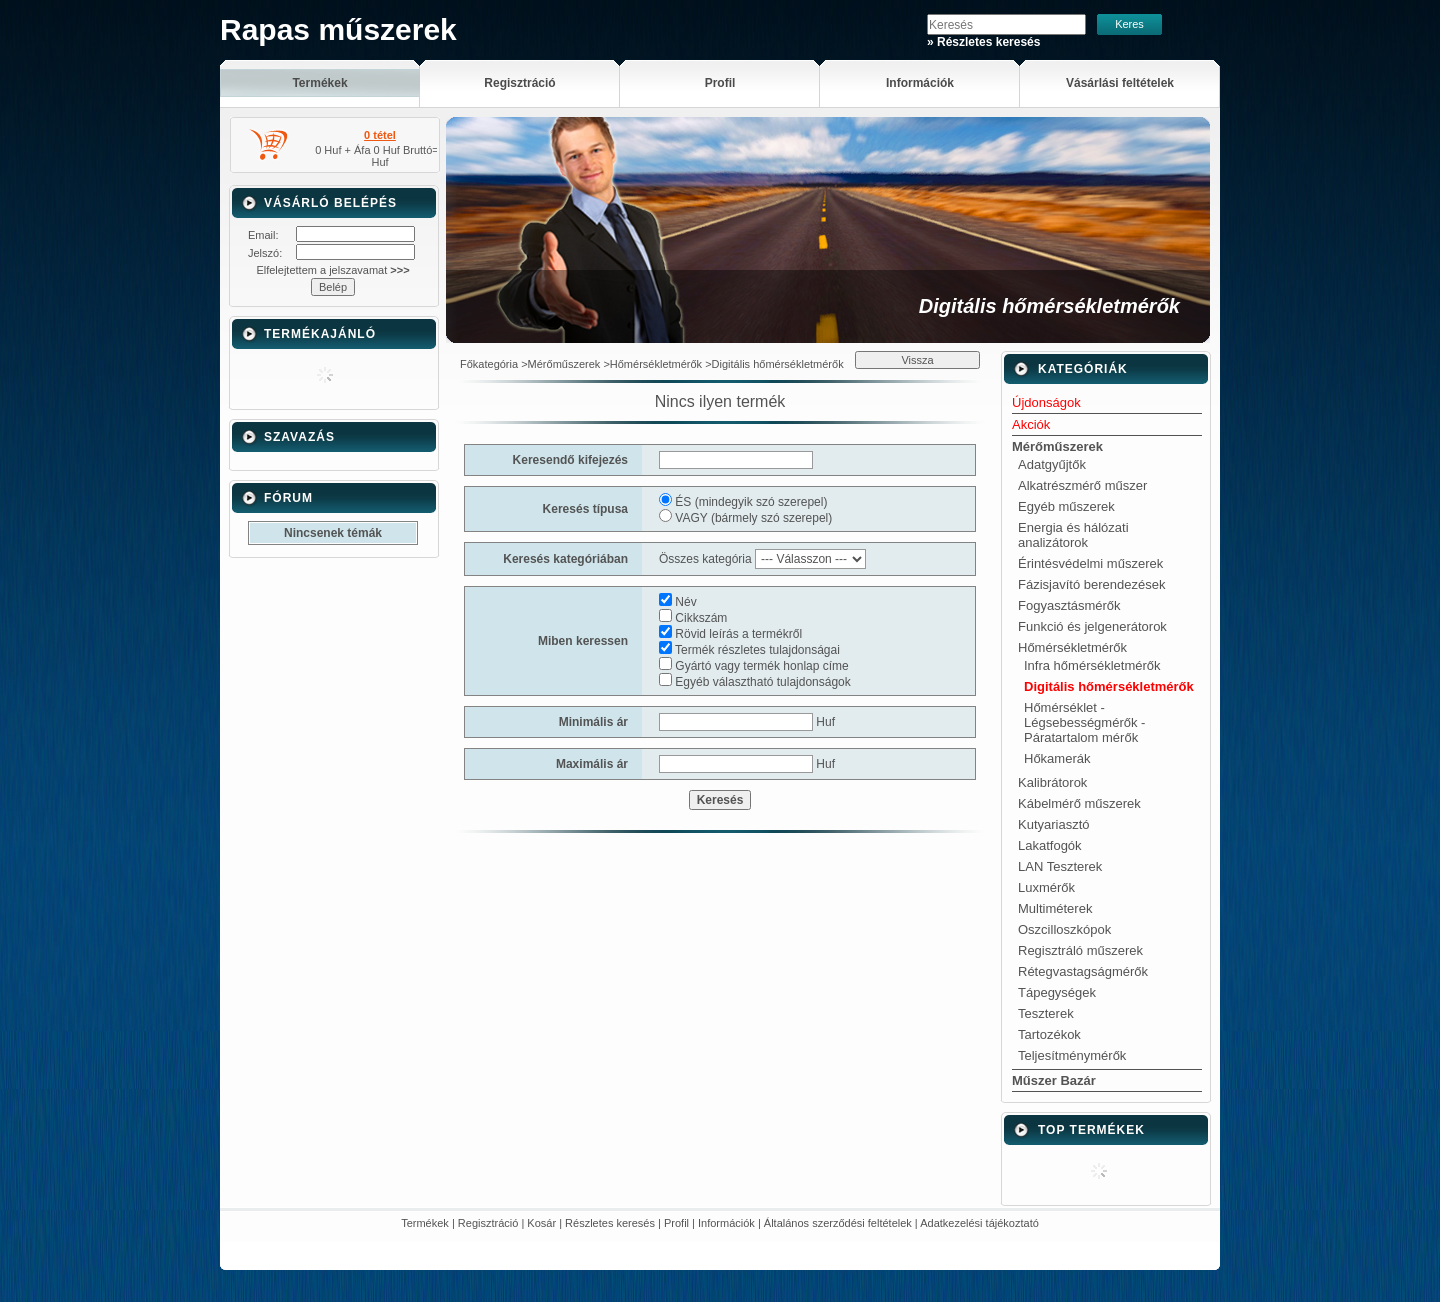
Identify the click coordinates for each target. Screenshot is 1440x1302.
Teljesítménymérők (1072, 1055)
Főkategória (489, 364)
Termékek (425, 1223)
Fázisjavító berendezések (1091, 584)
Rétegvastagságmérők (1083, 971)
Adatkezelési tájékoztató (979, 1223)
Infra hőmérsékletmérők (1092, 665)
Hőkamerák (1057, 758)
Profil (676, 1223)
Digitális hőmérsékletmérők (1109, 686)
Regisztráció (488, 1223)
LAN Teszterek (1060, 866)
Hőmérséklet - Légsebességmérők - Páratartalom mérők (1084, 722)
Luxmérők (1046, 887)
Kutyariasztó (1054, 824)
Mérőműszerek (564, 364)
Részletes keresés (610, 1223)
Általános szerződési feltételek (838, 1223)
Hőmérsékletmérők (656, 364)
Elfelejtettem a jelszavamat (332, 270)
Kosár (541, 1223)
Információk (726, 1223)
